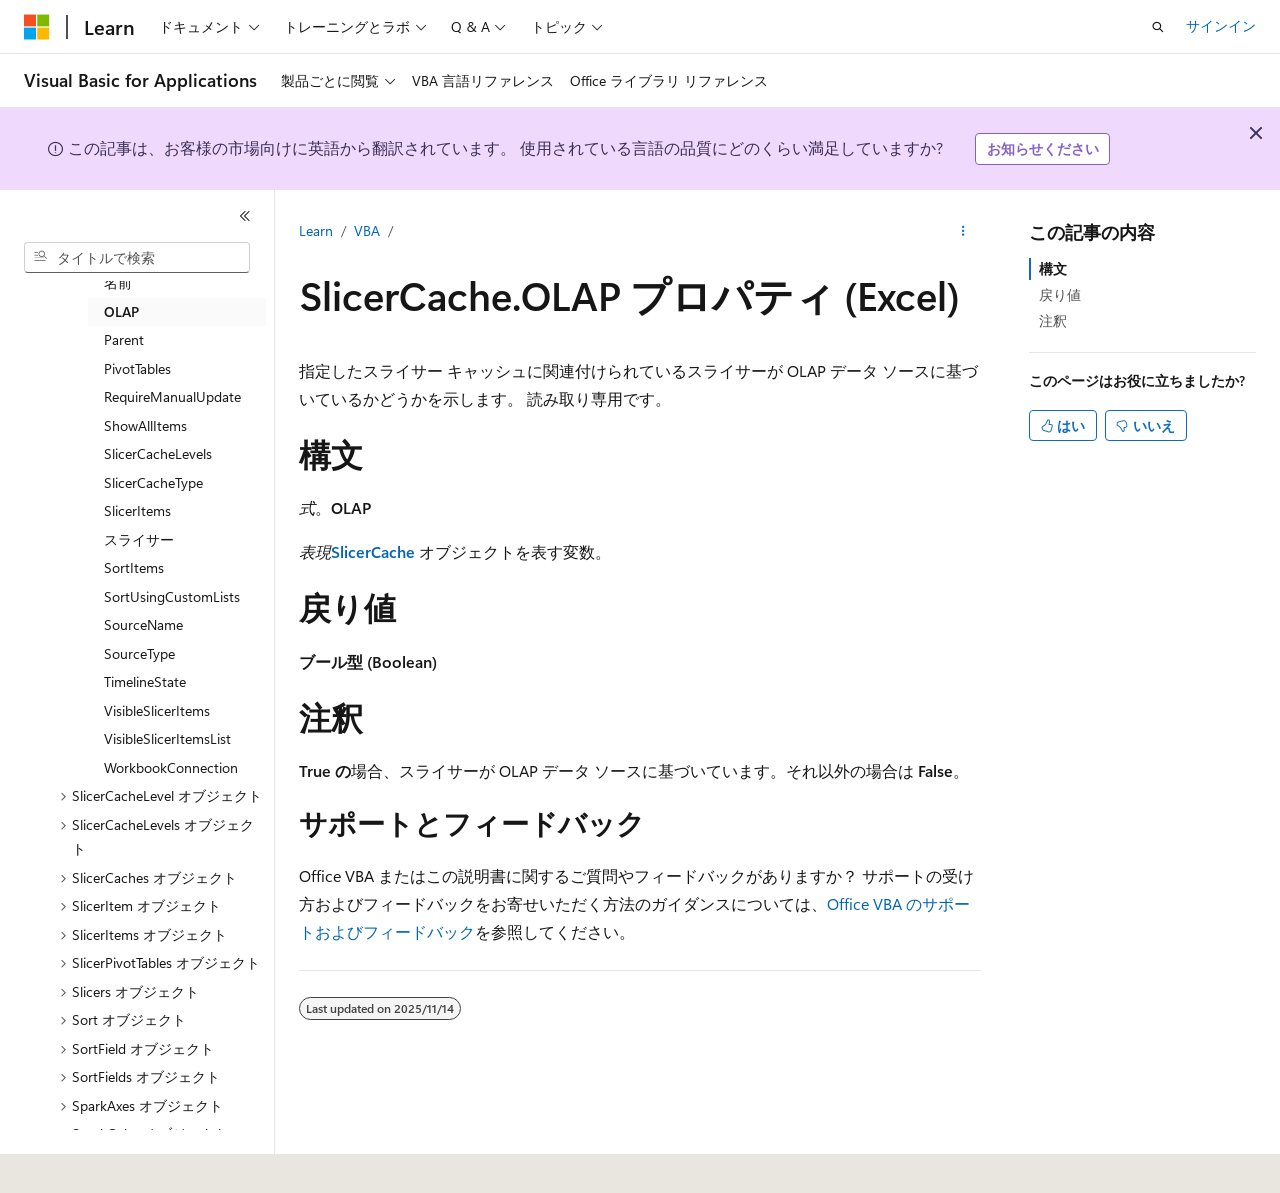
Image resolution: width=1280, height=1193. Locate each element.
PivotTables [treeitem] (137, 368)
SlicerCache (373, 551)
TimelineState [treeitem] (145, 681)
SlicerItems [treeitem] (137, 510)
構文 (1053, 268)
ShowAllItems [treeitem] (145, 425)
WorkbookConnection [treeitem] (171, 767)
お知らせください (1043, 148)
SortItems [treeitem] (134, 567)
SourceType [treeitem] (139, 653)
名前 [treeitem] (118, 282)
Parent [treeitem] (124, 339)
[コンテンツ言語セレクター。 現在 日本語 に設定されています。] (65, 1164)
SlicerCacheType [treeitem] (153, 482)
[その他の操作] (963, 231)
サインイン (1221, 25)
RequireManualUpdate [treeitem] (172, 396)
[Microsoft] (37, 27)
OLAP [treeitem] (121, 311)
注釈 (1053, 320)
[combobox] (137, 258)
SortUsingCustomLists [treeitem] (172, 596)
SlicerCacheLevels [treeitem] (158, 453)
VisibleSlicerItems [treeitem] (157, 710)
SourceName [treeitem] (143, 624)
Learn (316, 230)
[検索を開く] (1158, 27)
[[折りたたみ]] (245, 216)
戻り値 (1060, 294)
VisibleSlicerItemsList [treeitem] (167, 738)
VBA (367, 230)
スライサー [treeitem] (139, 539)
